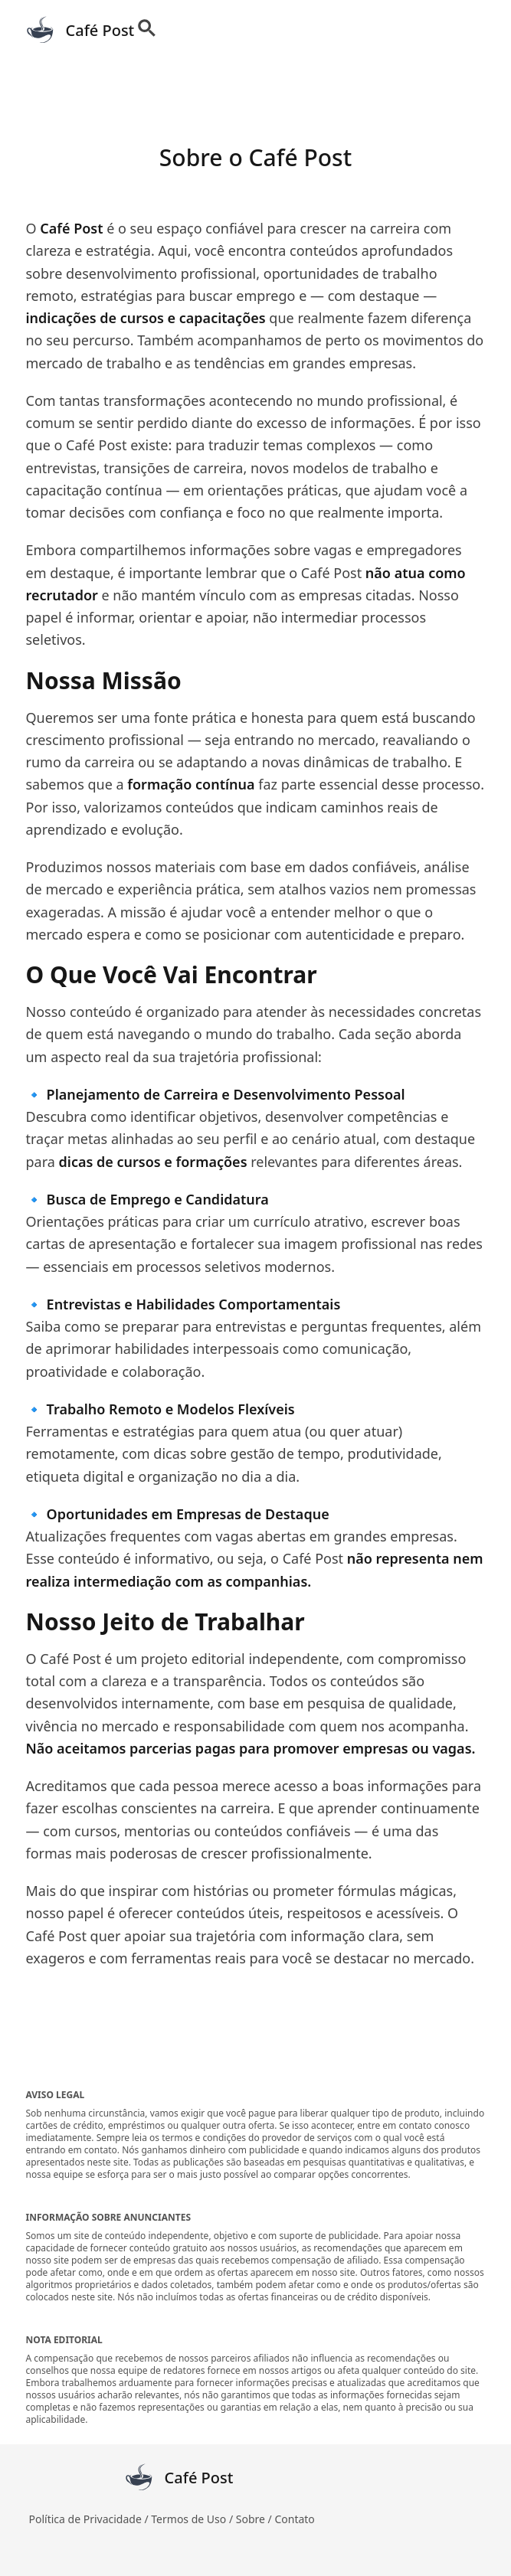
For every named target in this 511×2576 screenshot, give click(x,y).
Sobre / (255, 2519)
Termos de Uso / (193, 2519)
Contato (294, 2519)
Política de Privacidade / (90, 2519)
